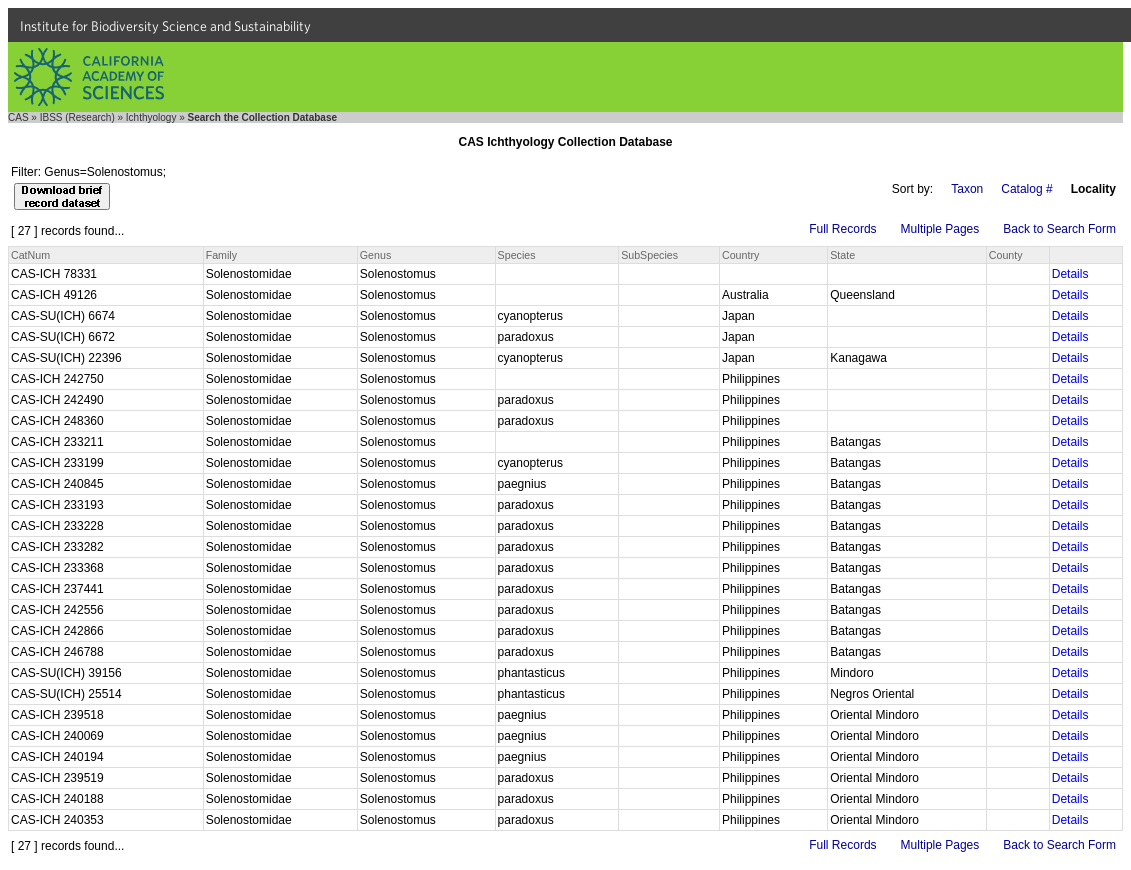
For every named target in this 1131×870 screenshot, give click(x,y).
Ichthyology (151, 117)
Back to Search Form (1059, 229)
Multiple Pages (940, 229)
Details (1070, 274)
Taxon (967, 189)
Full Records (842, 229)
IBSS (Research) (77, 117)
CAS (18, 117)
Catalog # (1026, 189)
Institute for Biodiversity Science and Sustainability (165, 26)
